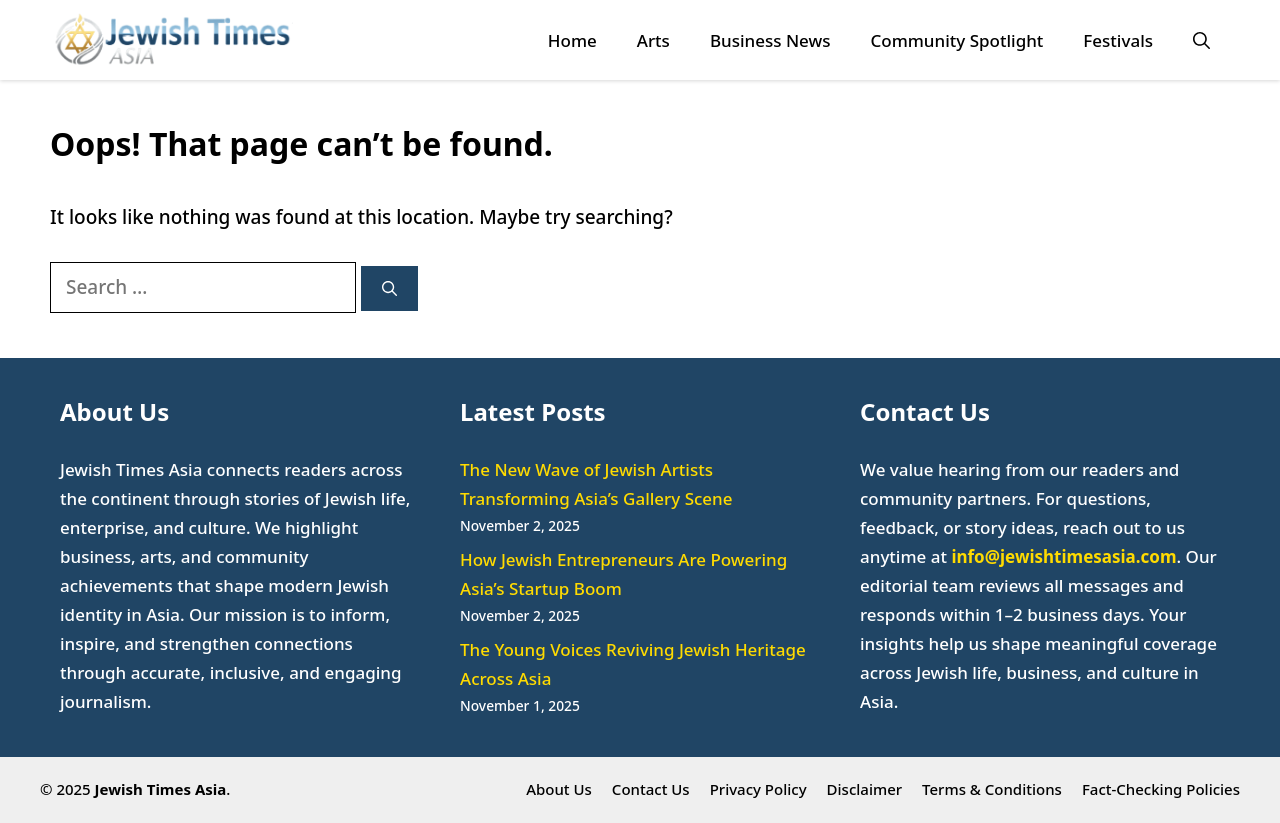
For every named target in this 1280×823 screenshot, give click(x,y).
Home (572, 40)
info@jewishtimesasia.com (1063, 556)
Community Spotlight (956, 40)
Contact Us (651, 789)
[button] (1201, 40)
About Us (559, 789)
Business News (770, 40)
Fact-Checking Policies (1161, 789)
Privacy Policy (758, 789)
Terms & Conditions (992, 789)
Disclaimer (865, 789)
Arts (653, 40)
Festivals (1118, 40)
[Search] (389, 288)
